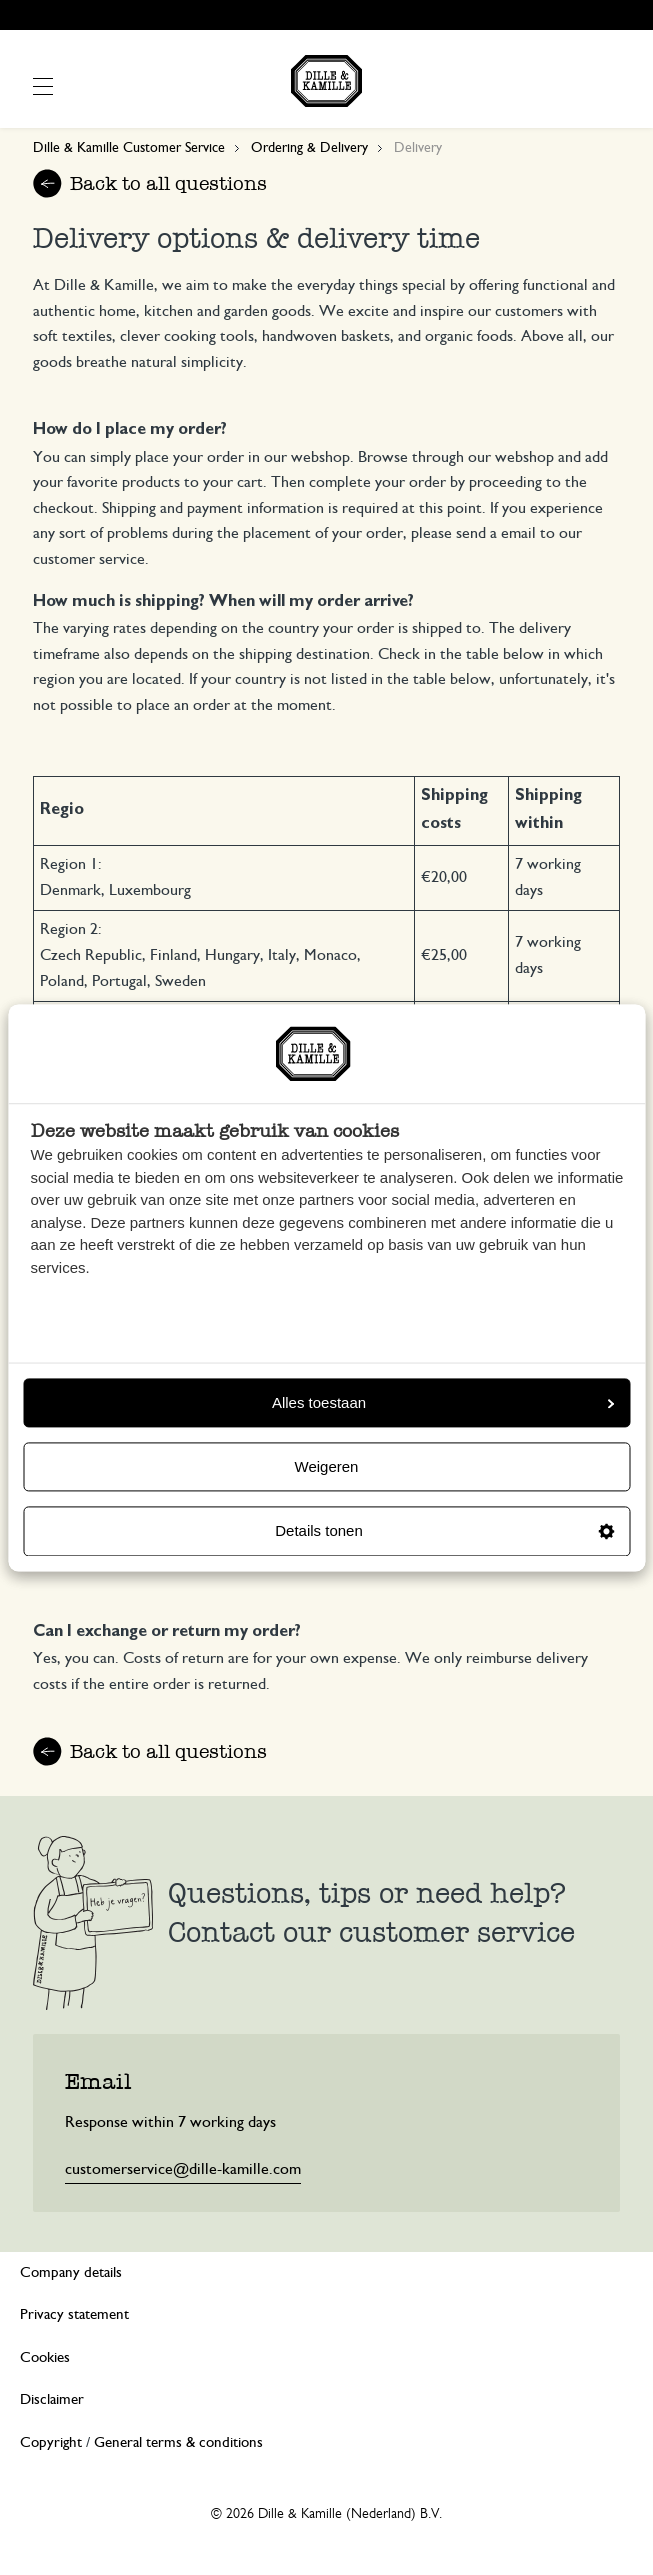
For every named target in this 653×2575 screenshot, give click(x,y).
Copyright (51, 2442)
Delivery (418, 148)
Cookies (45, 2357)
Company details (71, 2272)
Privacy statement (74, 2314)
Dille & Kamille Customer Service (129, 148)
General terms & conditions (178, 2442)
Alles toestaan (443, 1402)
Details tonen (444, 1531)
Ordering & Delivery (309, 148)
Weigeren (327, 1467)
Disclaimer (52, 2399)
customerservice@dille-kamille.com (183, 2169)
